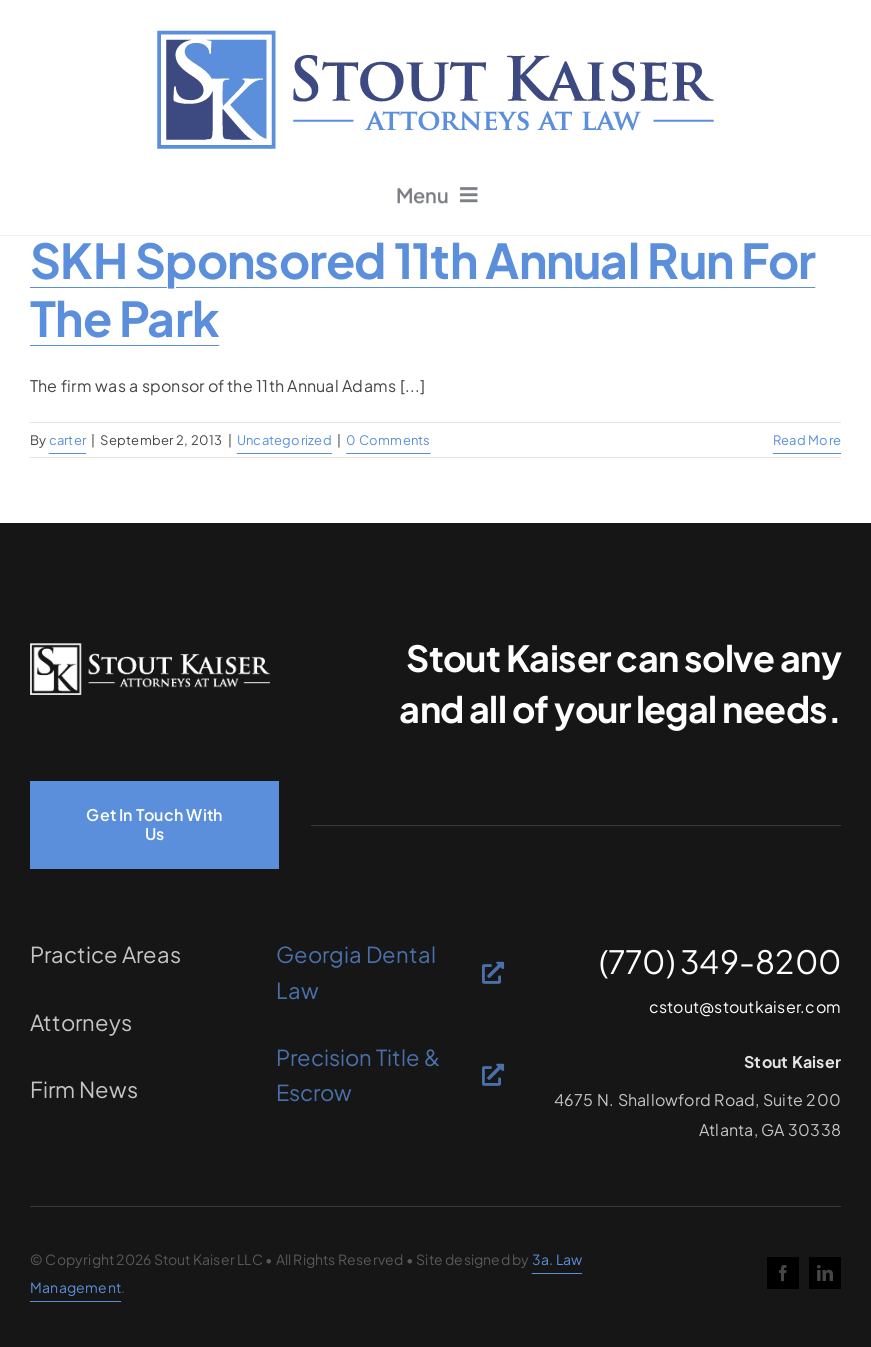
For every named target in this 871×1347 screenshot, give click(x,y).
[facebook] (783, 1273)
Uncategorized (284, 440)
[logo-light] (150, 650)
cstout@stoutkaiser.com (745, 1006)
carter (67, 440)
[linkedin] (825, 1273)
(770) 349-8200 (720, 961)
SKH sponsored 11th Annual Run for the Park (422, 288)
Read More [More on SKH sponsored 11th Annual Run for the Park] (807, 440)
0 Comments (388, 440)
